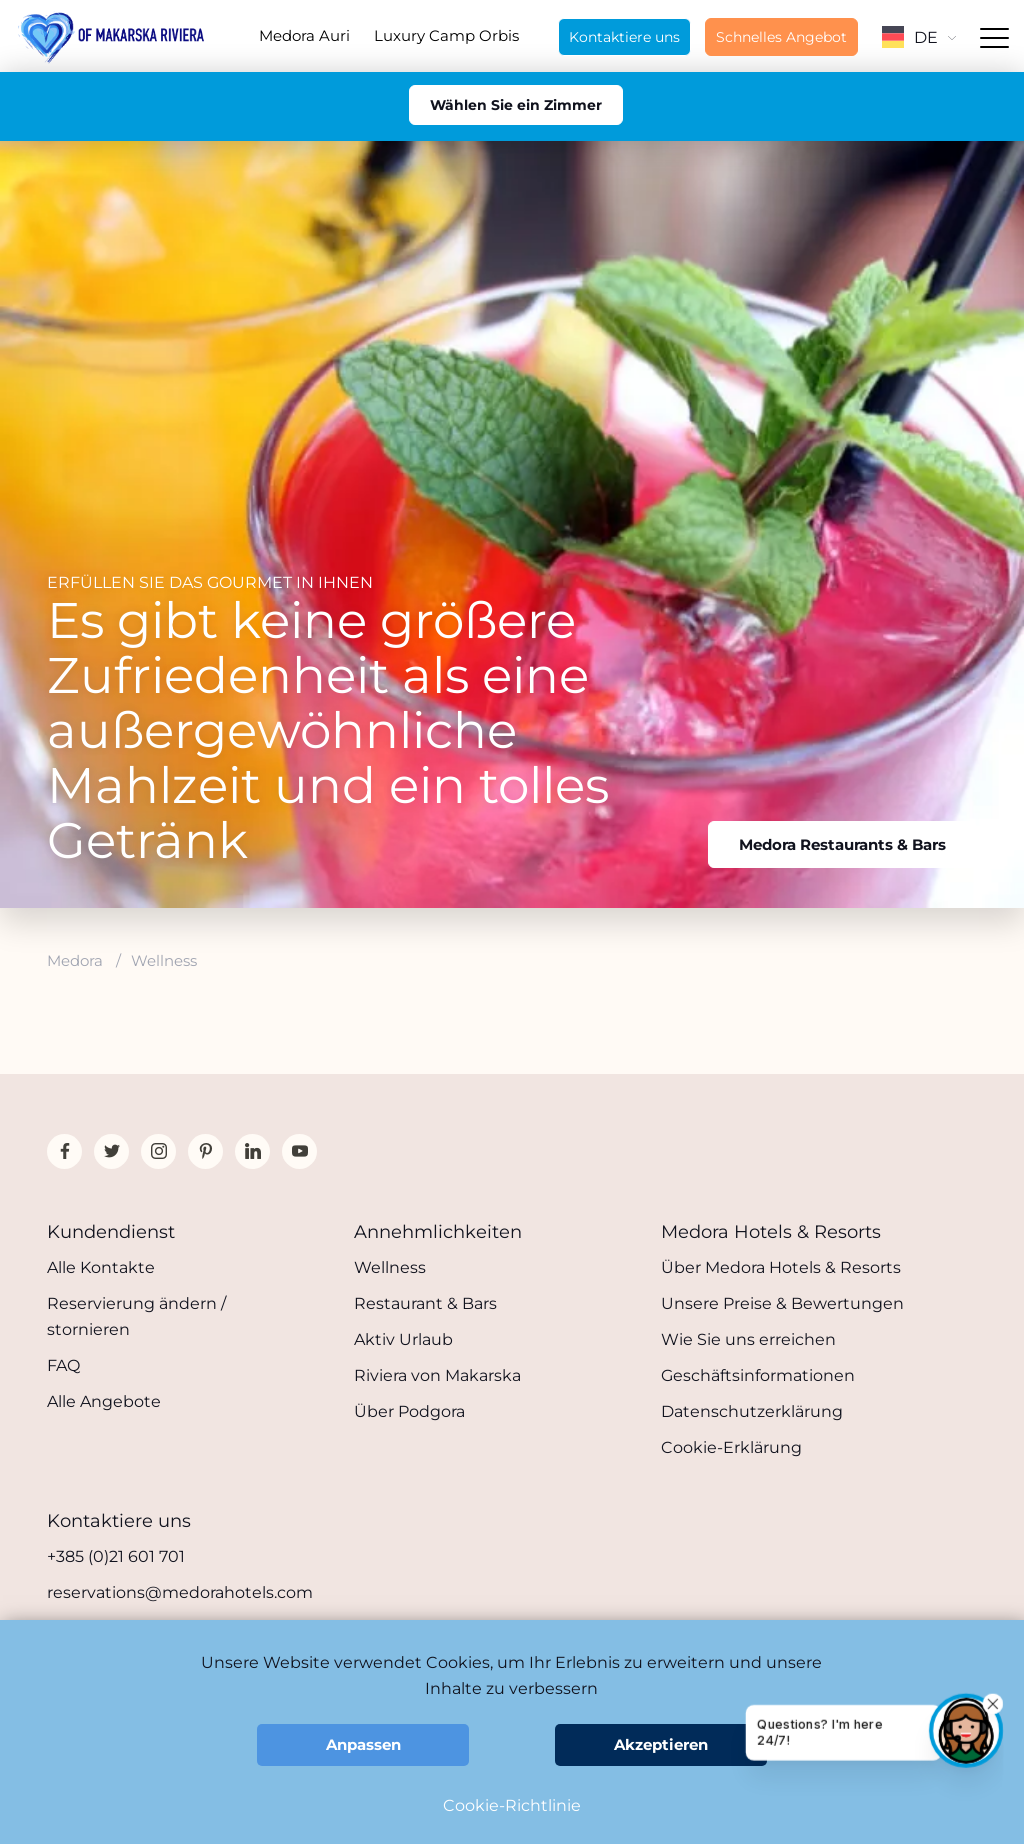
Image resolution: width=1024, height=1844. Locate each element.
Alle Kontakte (101, 1267)
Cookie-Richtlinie (512, 1805)
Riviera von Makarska (437, 1375)
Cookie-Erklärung (731, 1447)
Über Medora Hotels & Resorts (781, 1267)
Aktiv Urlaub (403, 1339)
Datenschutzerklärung (752, 1411)
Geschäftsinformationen (758, 1375)
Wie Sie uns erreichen (748, 1339)
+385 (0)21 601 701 (116, 1556)
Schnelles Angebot (781, 37)
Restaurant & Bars (425, 1303)
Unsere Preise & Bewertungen (782, 1303)
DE (919, 37)
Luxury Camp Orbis (446, 35)
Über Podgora (409, 1411)
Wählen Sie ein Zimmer (516, 105)
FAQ (63, 1365)
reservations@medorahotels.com (180, 1592)
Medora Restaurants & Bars (842, 844)
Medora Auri (304, 35)
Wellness (390, 1267)
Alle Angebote (104, 1401)
